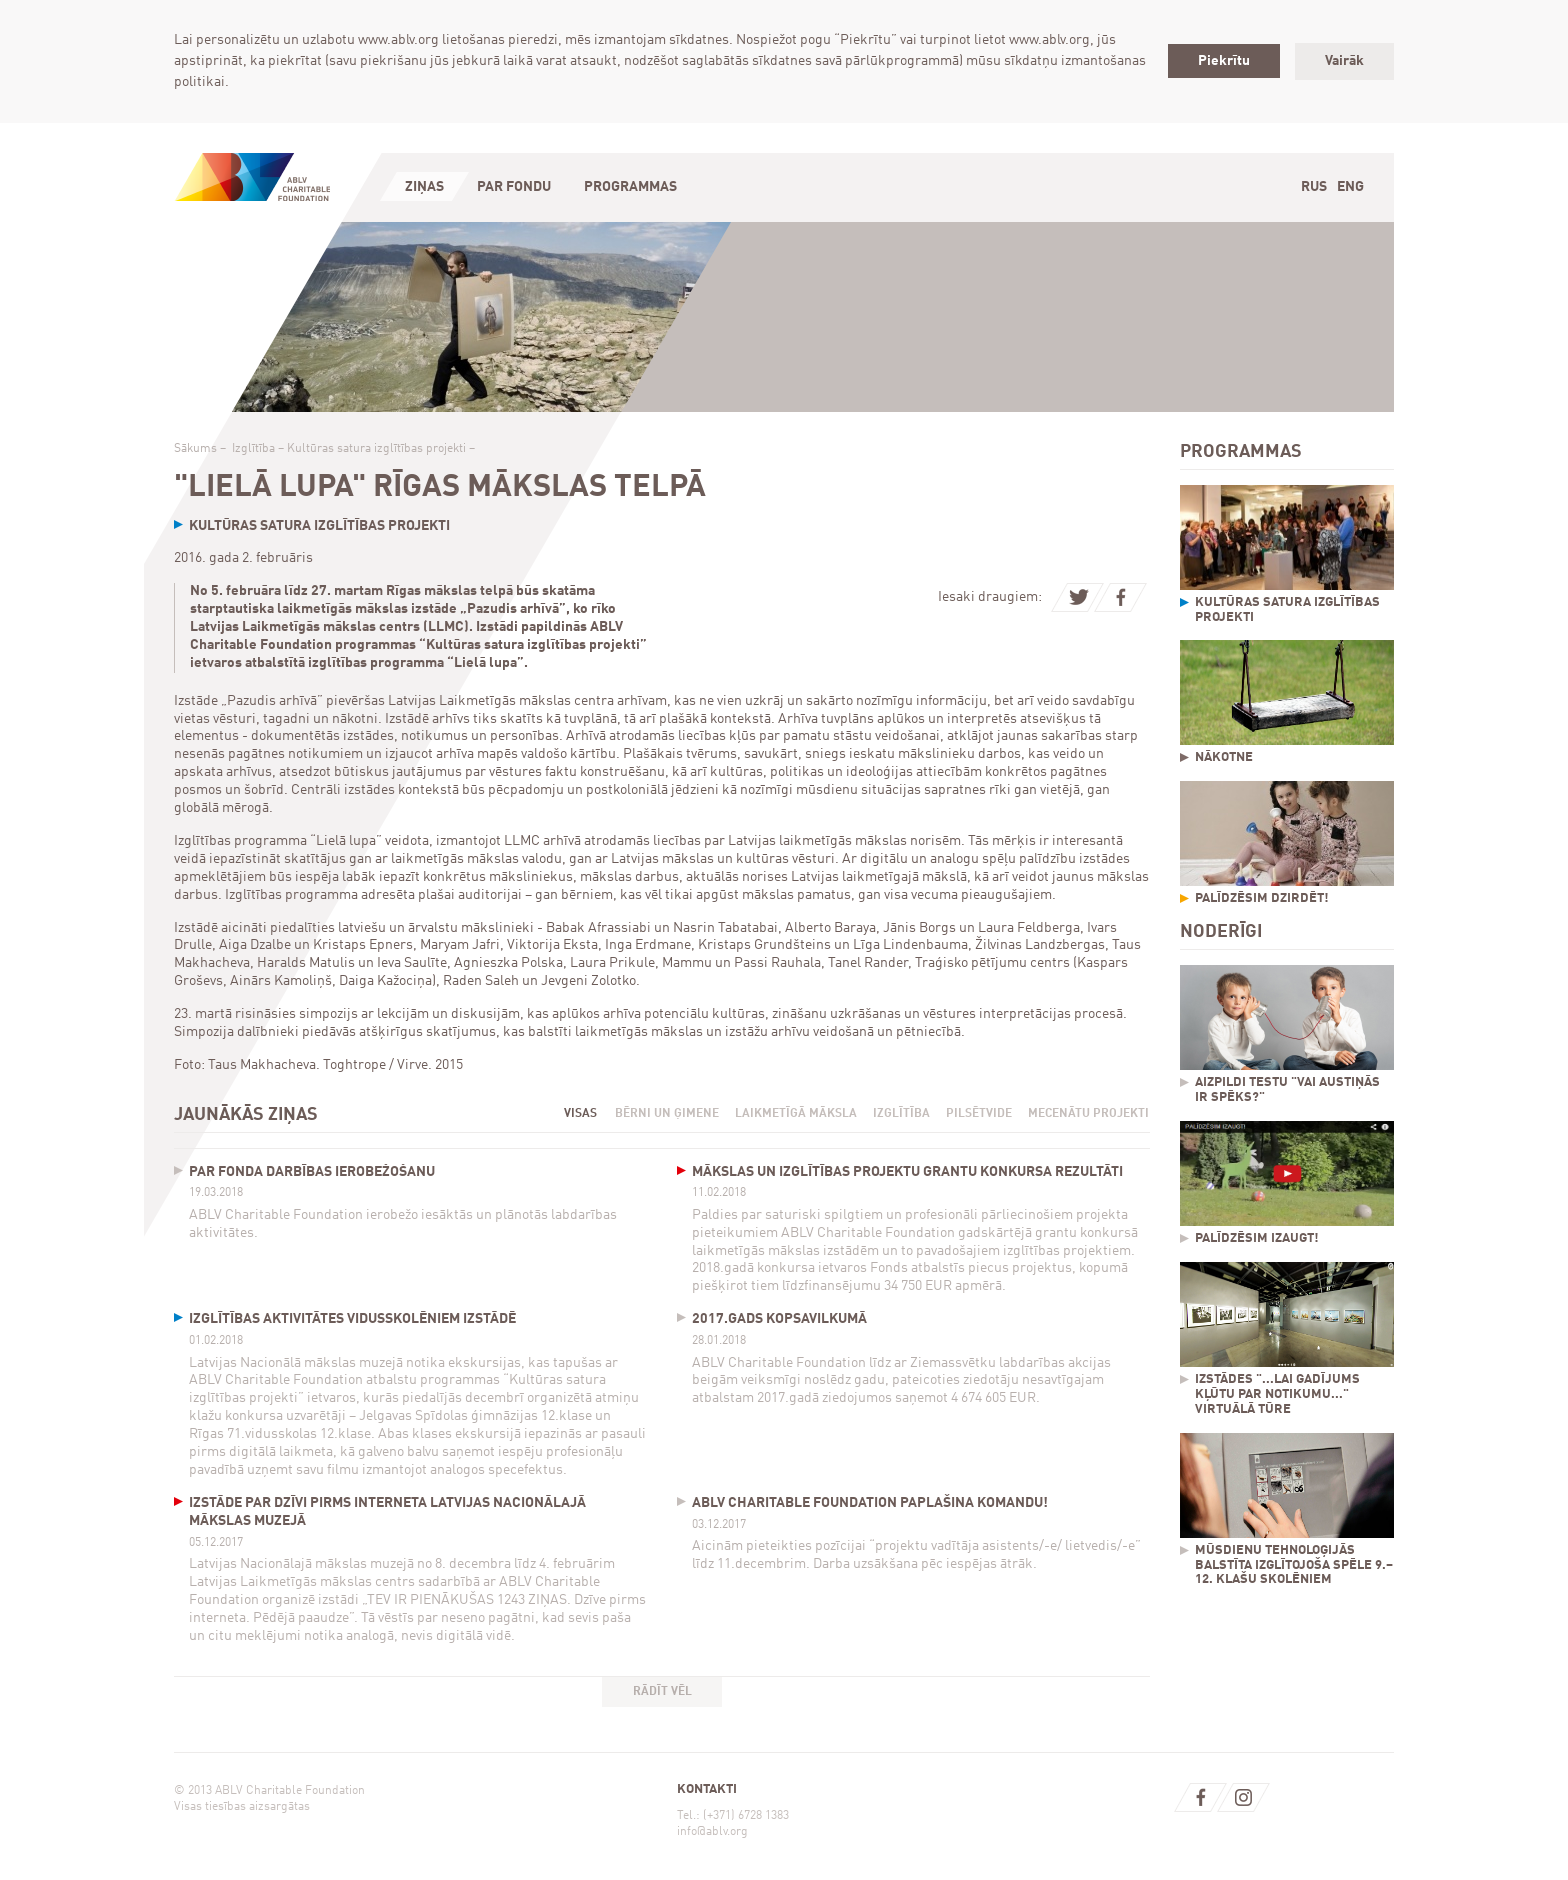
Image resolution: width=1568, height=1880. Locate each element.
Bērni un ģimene (667, 1114)
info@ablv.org (712, 1832)
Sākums (195, 449)
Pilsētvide (979, 1114)
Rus (1314, 187)
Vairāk (1344, 61)
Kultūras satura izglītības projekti (376, 449)
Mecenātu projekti (1088, 1114)
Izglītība (253, 449)
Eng (1350, 187)
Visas (580, 1114)
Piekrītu (1224, 61)
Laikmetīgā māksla (796, 1114)
